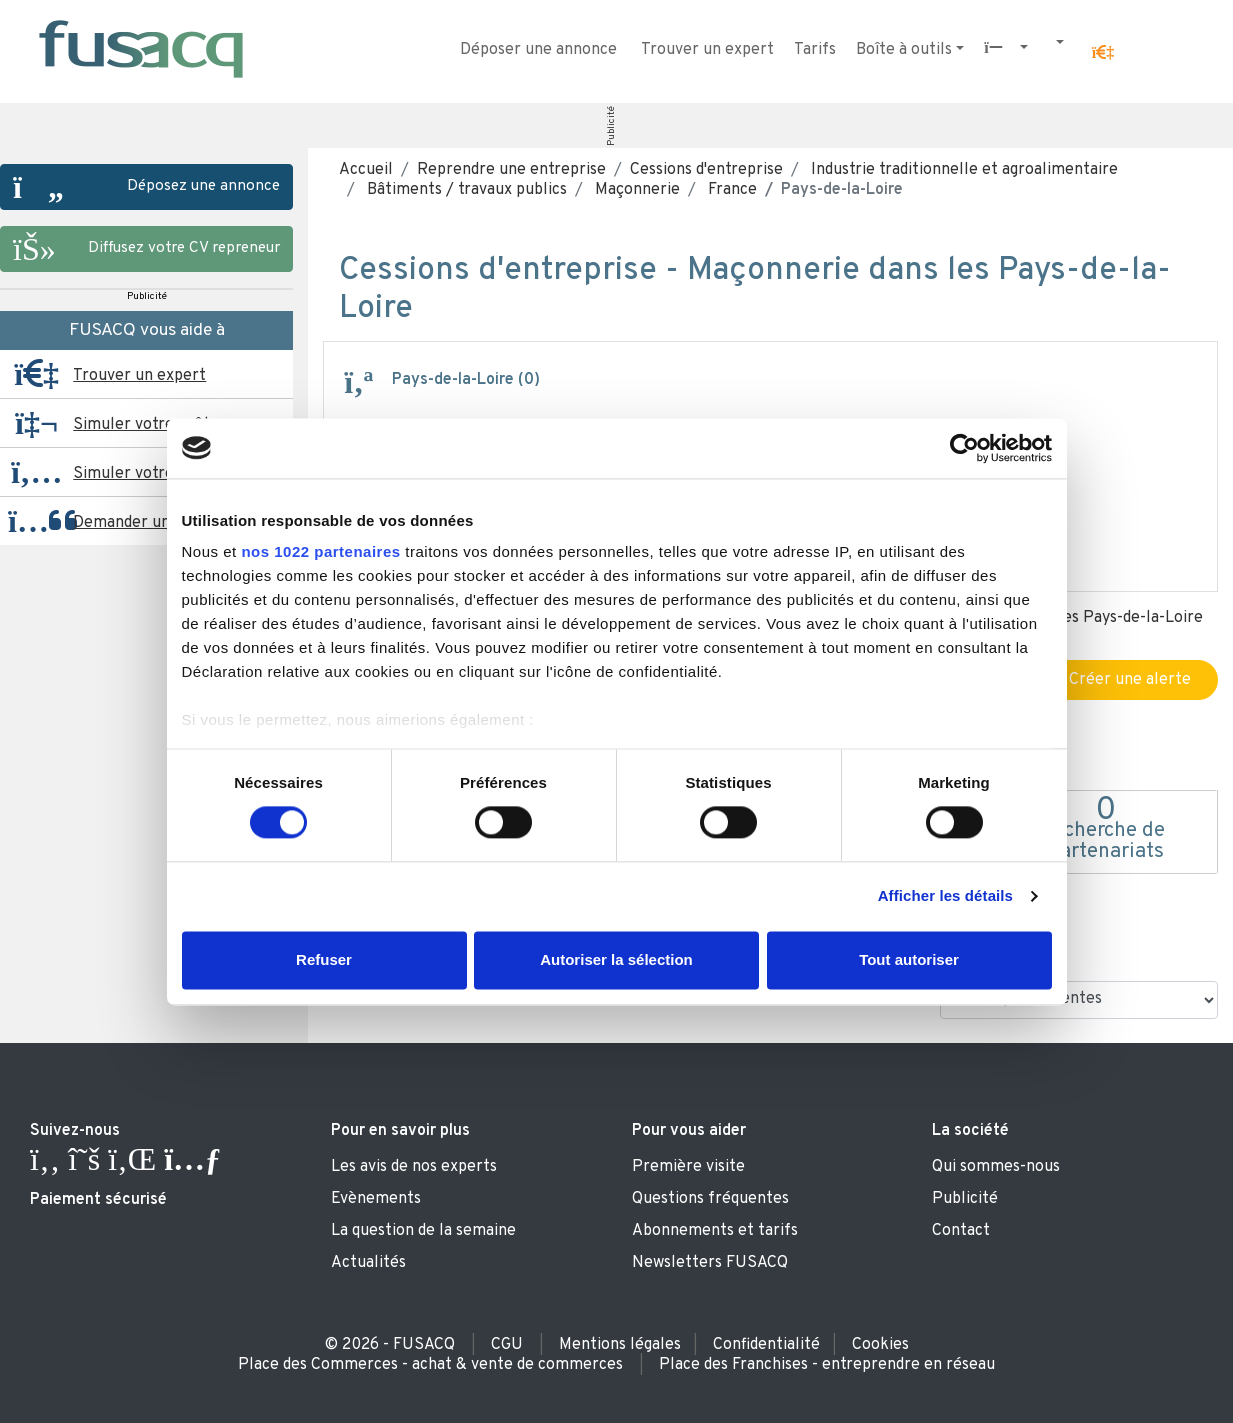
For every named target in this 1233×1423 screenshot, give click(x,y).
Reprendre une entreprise (511, 170)
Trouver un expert (707, 50)
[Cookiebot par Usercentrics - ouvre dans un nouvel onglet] (964, 448)
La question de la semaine (423, 1231)
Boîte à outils (904, 50)
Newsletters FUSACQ (710, 1263)
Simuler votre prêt (141, 425)
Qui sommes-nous (996, 1167)
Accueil (366, 170)
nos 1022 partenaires (320, 551)
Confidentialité (766, 1345)
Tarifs (815, 50)
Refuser (324, 959)
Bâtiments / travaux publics (465, 190)
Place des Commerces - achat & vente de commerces (430, 1365)
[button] (1103, 53)
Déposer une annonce (538, 50)
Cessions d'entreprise (706, 170)
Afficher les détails (945, 896)
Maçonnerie (635, 190)
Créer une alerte (1119, 680)
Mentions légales (620, 1345)
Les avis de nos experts (414, 1167)
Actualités (368, 1263)
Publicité (610, 126)
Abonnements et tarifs (715, 1231)
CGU (507, 1345)
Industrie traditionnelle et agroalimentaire (962, 170)
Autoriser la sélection (616, 959)
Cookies (880, 1345)
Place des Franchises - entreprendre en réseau (827, 1365)
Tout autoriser (909, 959)
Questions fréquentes (710, 1199)
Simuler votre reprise (151, 474)
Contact (961, 1231)
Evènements (376, 1199)
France (730, 190)
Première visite (688, 1167)
